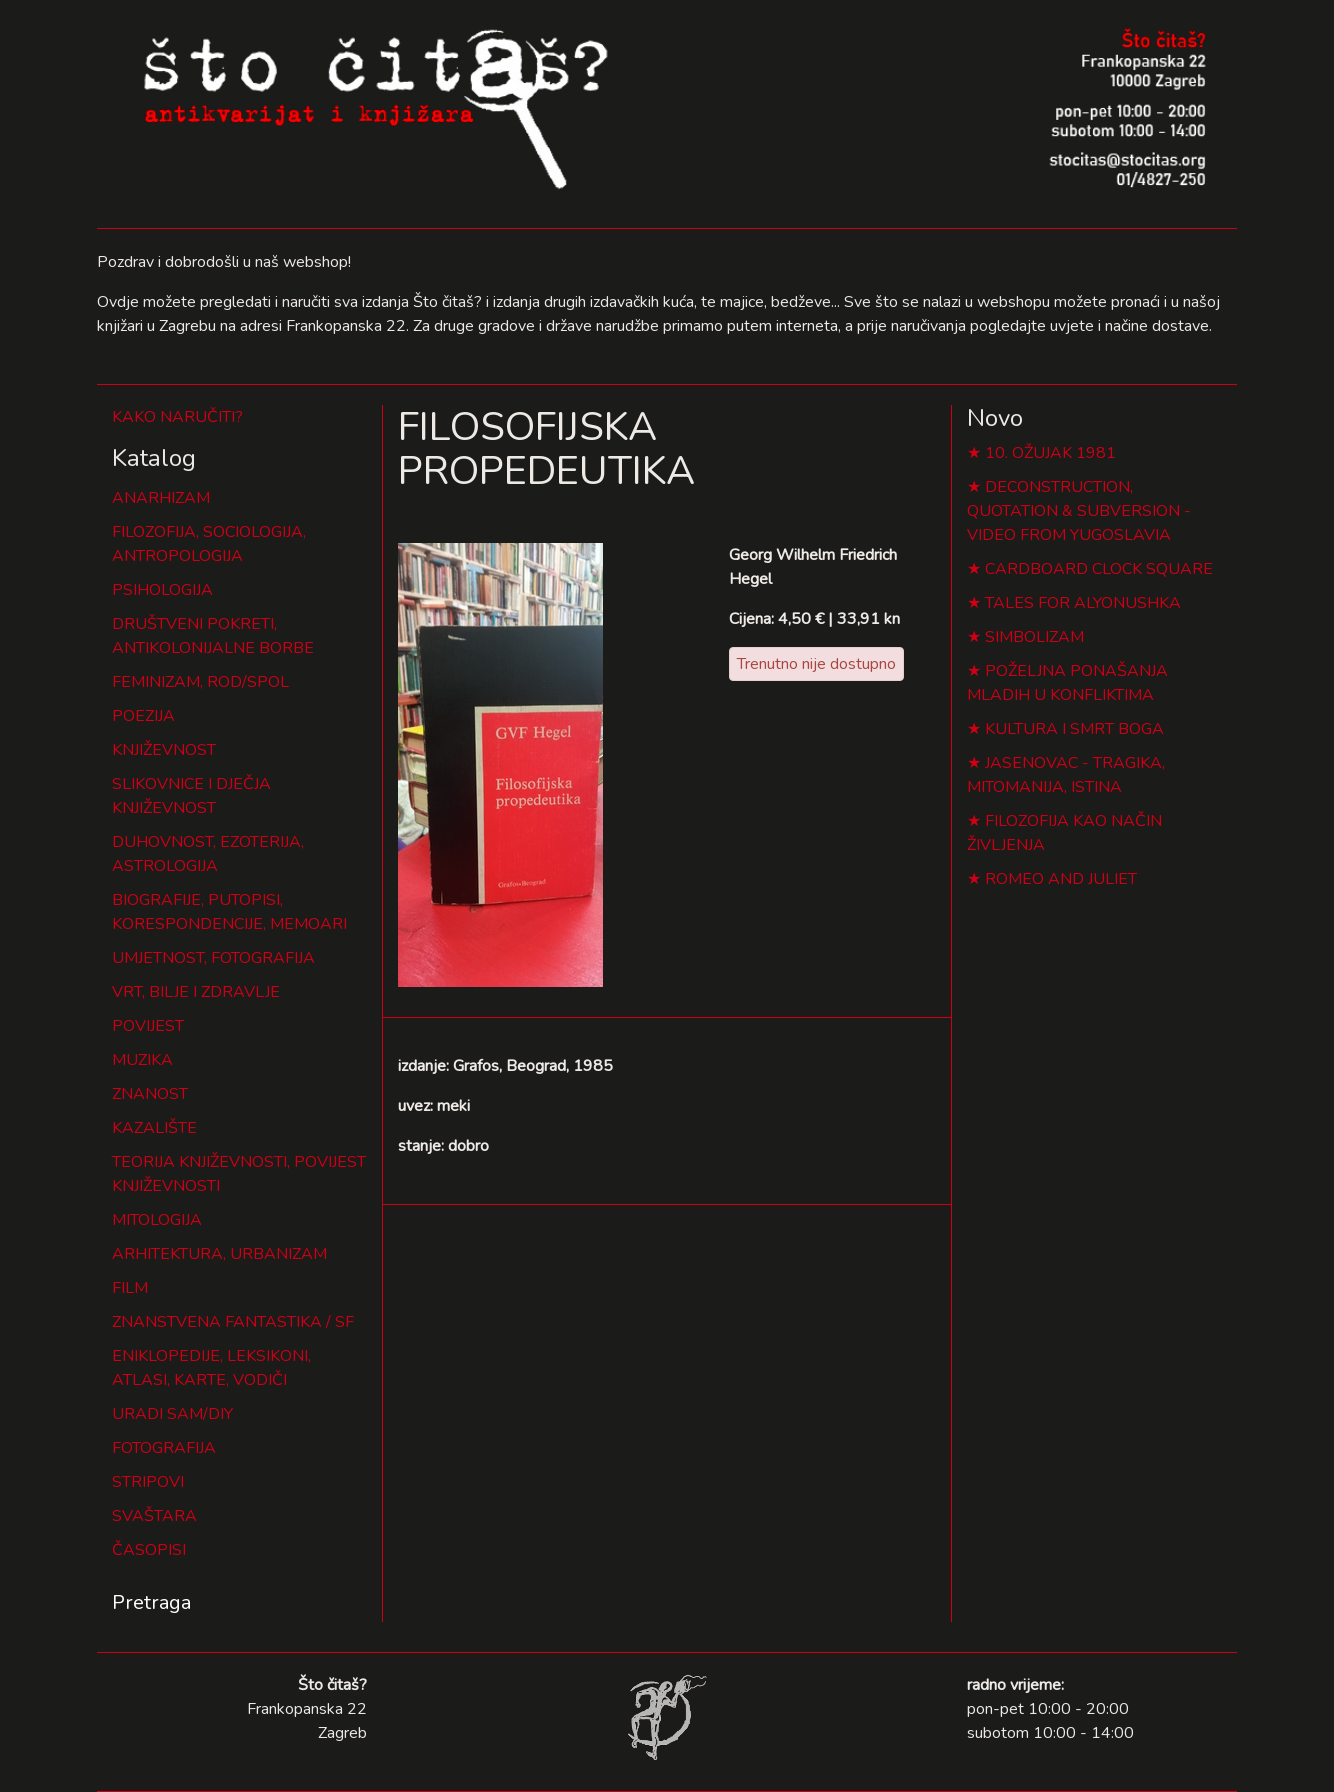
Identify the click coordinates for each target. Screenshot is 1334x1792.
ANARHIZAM (161, 498)
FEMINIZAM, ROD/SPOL (200, 682)
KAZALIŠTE (154, 1128)
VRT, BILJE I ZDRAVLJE (196, 992)
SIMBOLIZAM (1034, 637)
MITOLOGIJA (157, 1220)
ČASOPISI (149, 1550)
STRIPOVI (148, 1482)
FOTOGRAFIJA (164, 1448)
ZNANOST (150, 1094)
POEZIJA (143, 716)
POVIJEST (148, 1026)
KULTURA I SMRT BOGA (1074, 729)
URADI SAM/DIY (172, 1414)
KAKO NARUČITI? (177, 417)
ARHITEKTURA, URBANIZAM (219, 1254)
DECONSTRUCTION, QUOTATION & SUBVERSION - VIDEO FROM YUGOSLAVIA (1079, 511)
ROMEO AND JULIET (1061, 879)
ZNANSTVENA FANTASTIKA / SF (233, 1322)
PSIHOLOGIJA (162, 590)
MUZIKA (142, 1060)
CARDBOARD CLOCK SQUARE (1099, 569)
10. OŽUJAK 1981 (1050, 453)
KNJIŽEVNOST (164, 750)
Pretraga (151, 1602)
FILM (130, 1288)
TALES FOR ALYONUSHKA (1083, 603)
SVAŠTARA (154, 1516)
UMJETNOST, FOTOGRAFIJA (213, 958)
